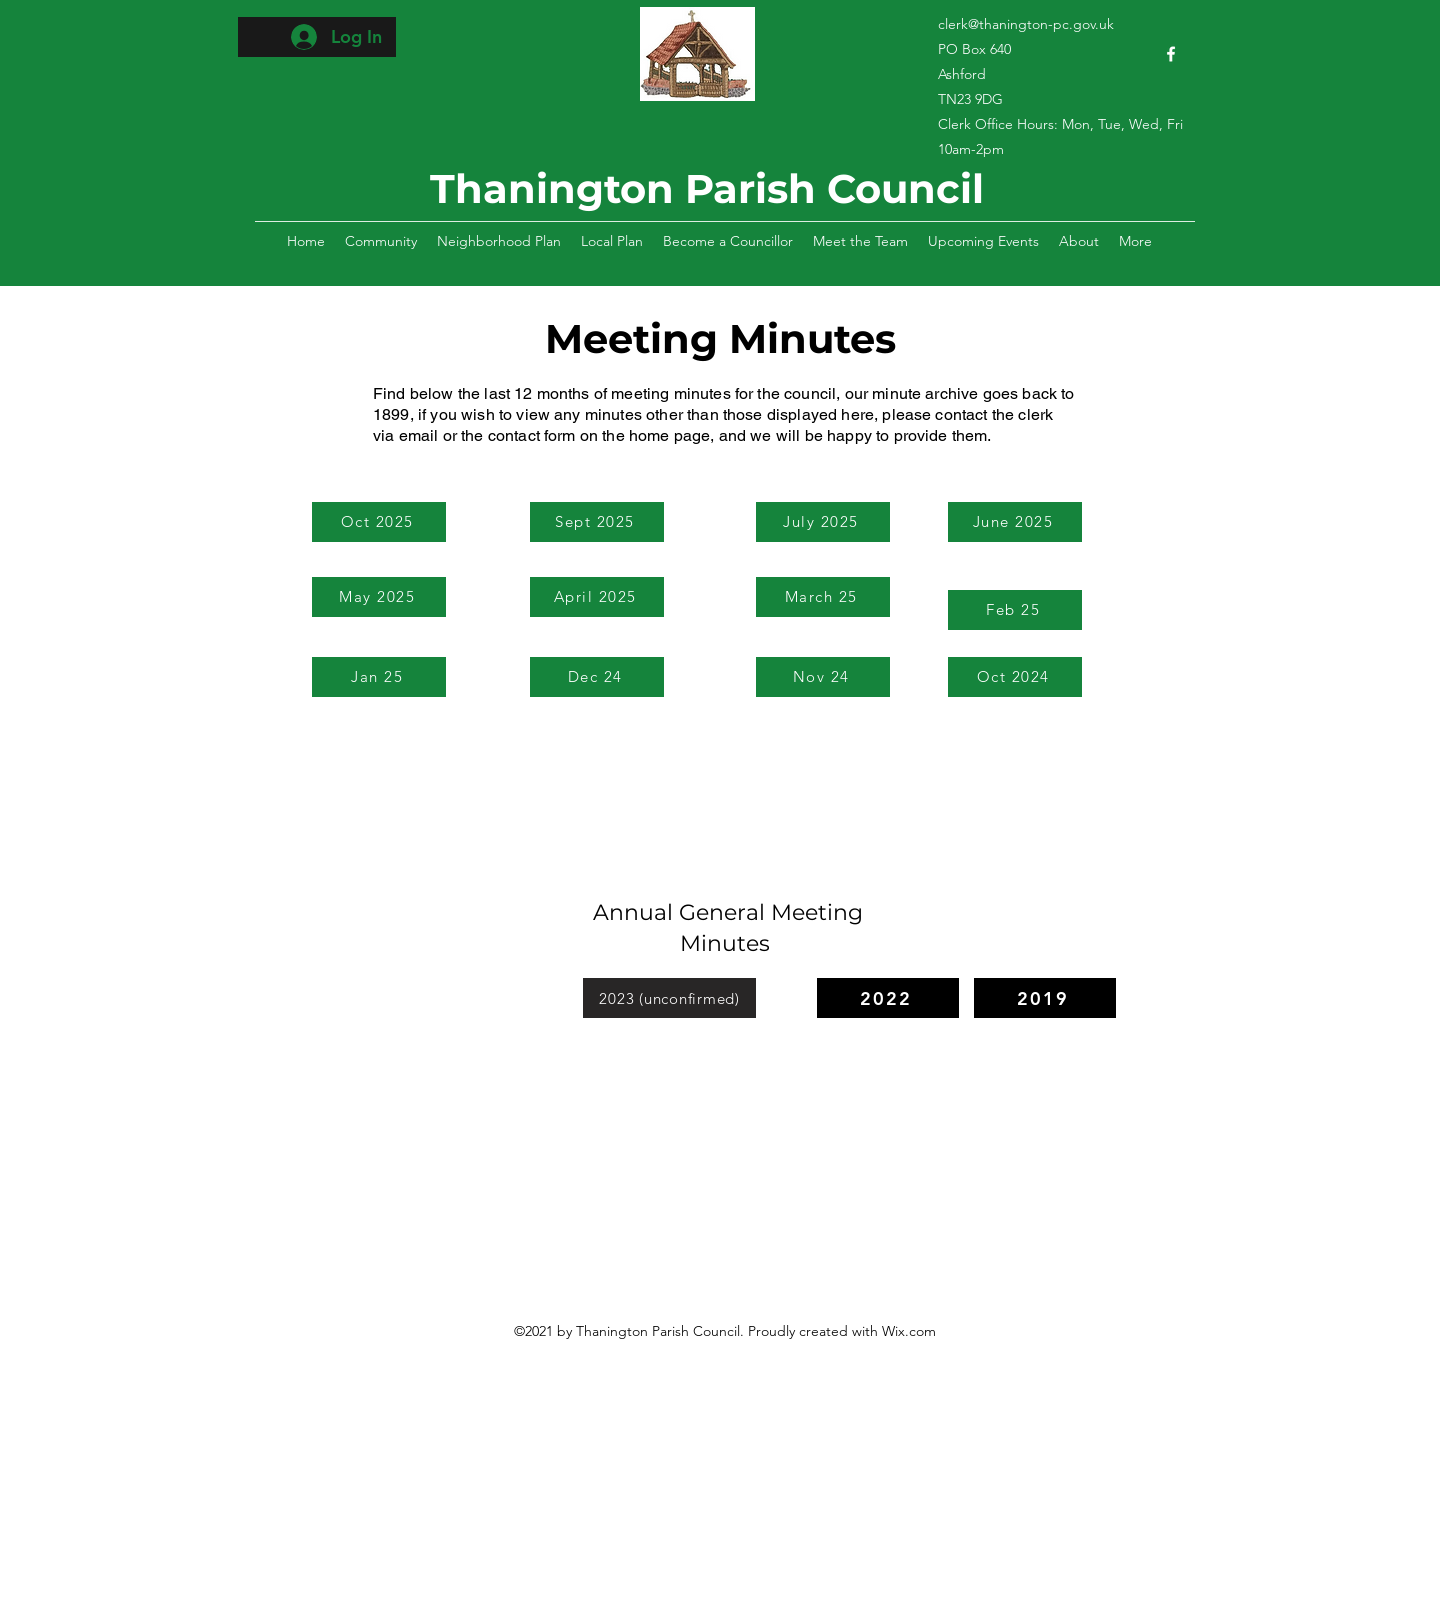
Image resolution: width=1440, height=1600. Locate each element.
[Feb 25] (1015, 610)
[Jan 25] (379, 677)
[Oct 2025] (379, 522)
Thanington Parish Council (707, 188)
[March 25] (823, 597)
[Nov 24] (823, 677)
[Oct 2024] (1015, 677)
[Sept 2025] (597, 522)
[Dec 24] (597, 677)
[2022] (888, 998)
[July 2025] (823, 522)
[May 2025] (379, 597)
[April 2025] (597, 597)
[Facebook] (1171, 54)
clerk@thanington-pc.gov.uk (1026, 24)
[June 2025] (1015, 522)
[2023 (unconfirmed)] (669, 998)
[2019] (1045, 998)
